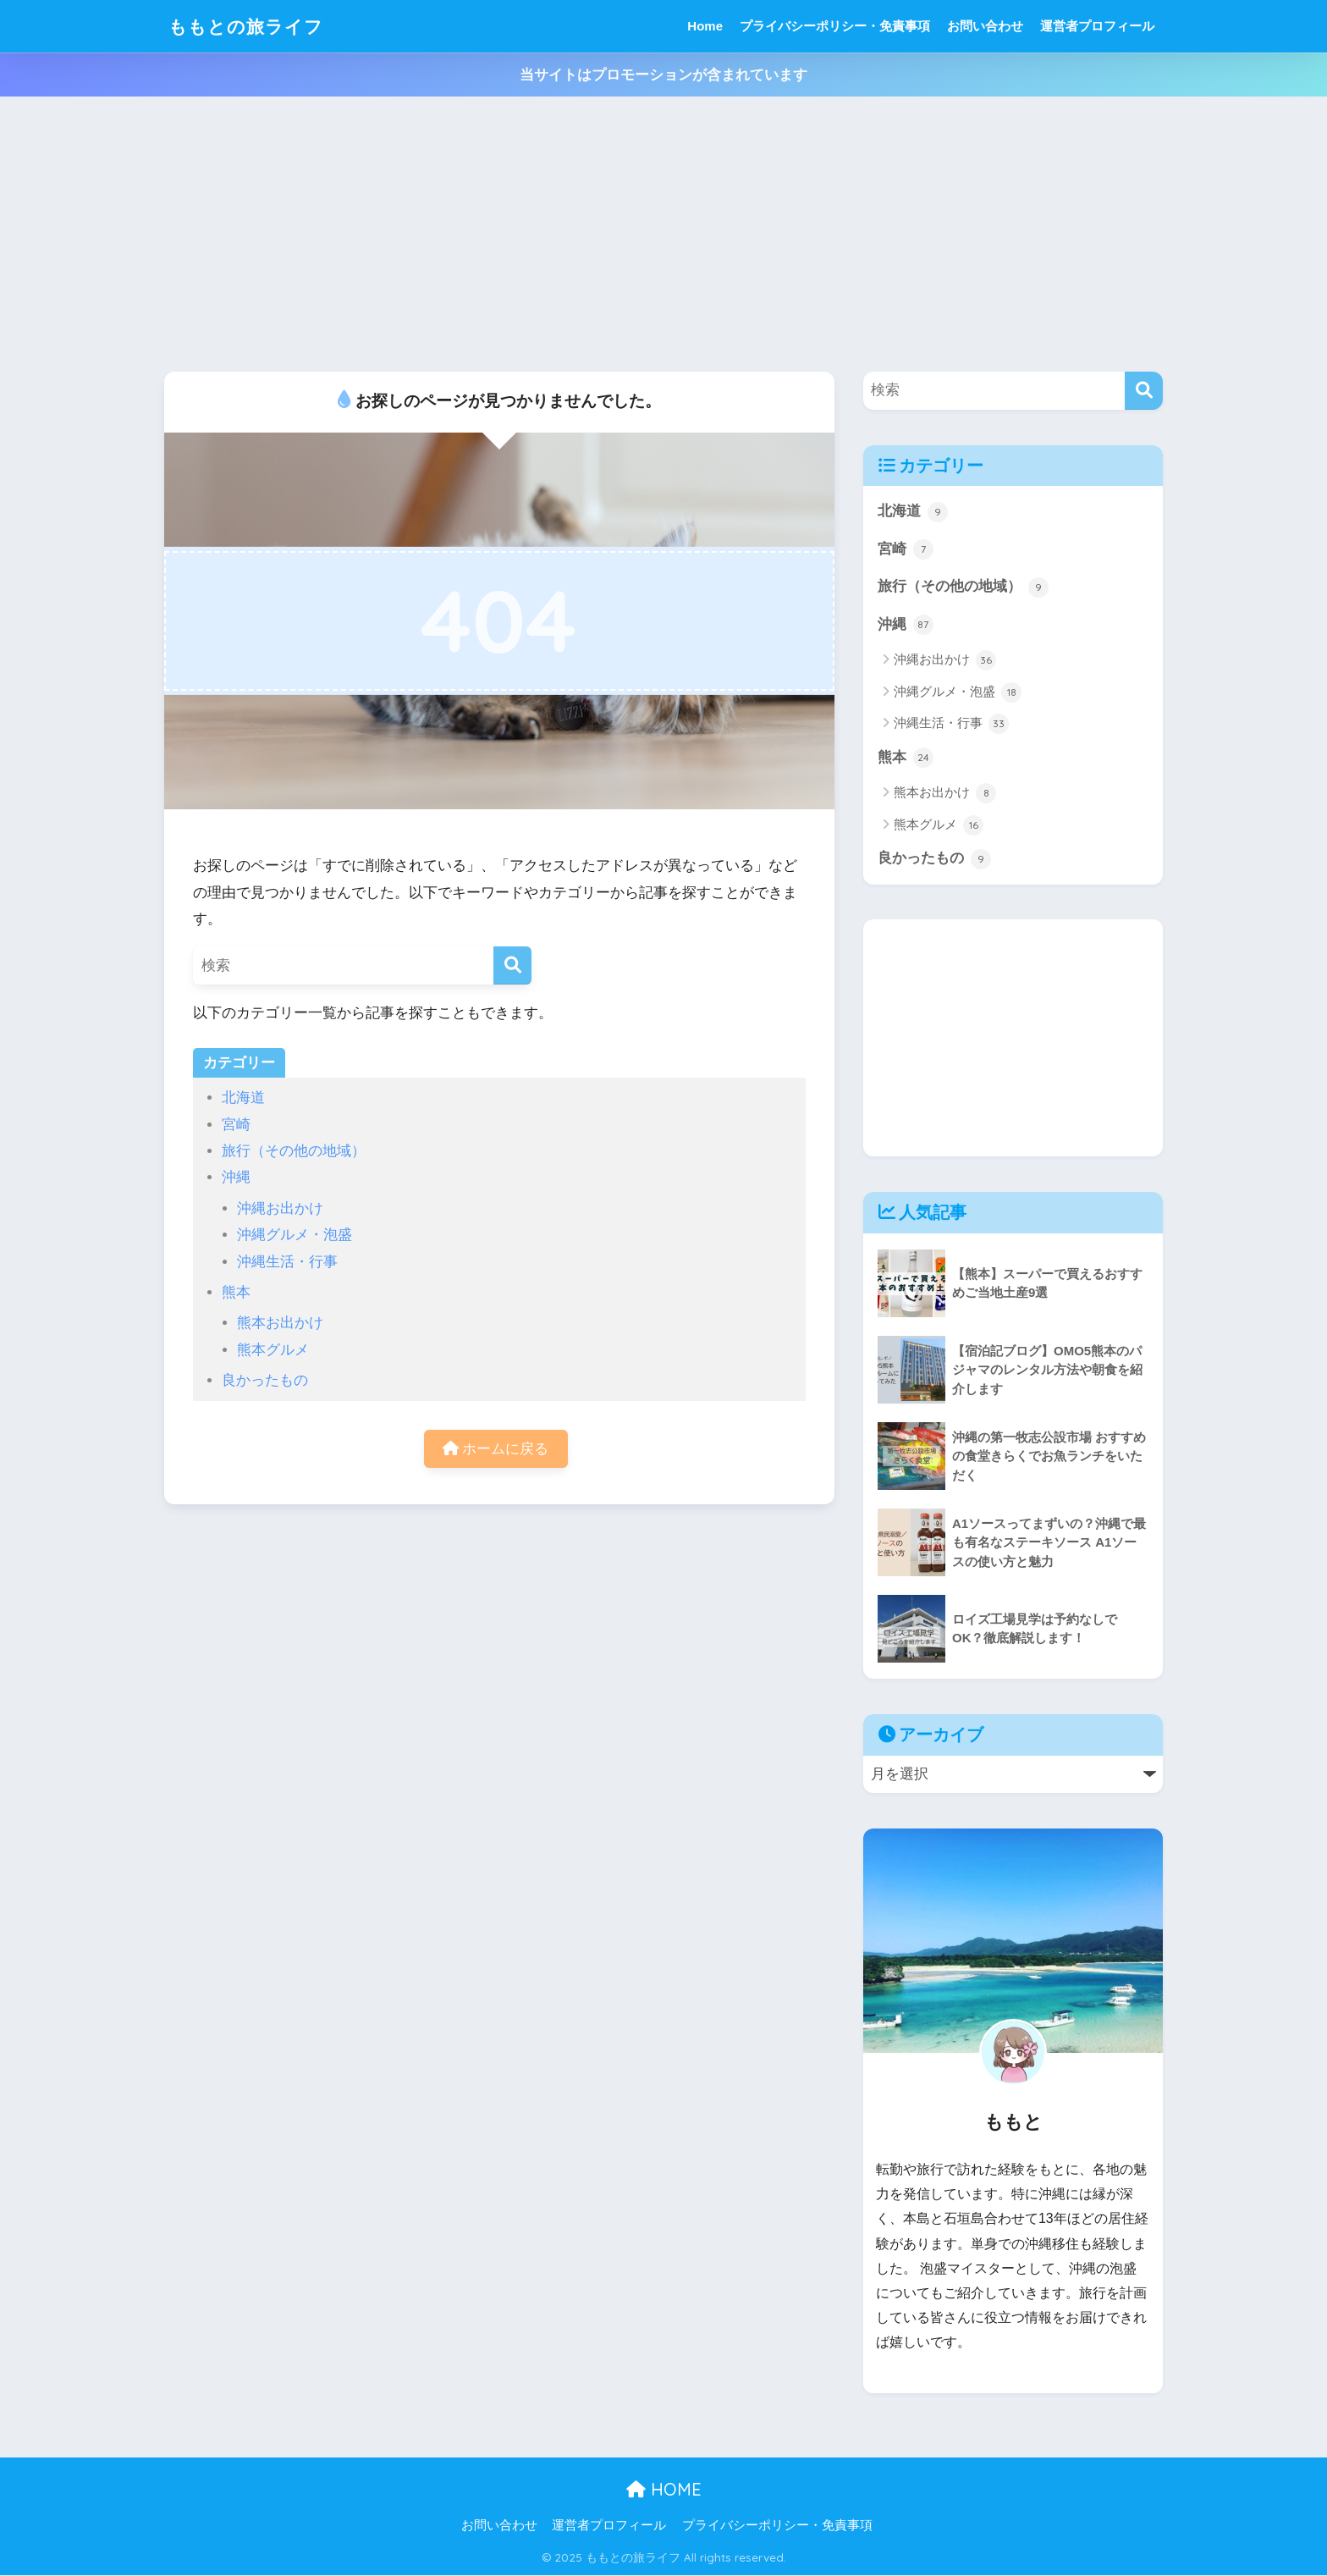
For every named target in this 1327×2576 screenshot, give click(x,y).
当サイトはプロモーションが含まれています (663, 75)
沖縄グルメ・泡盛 (294, 1235)
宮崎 (236, 1125)
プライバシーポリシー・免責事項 (835, 26)
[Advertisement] (663, 244)
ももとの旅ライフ (252, 26)
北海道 (243, 1097)
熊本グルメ (273, 1350)
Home (705, 26)
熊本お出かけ (280, 1323)
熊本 (236, 1292)
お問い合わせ (985, 26)
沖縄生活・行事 (287, 1262)
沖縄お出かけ (280, 1208)
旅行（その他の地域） (294, 1151)
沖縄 (236, 1177)
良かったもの (265, 1380)
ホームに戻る (496, 1449)
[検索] (512, 965)
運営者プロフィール (1097, 26)
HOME (664, 2491)
